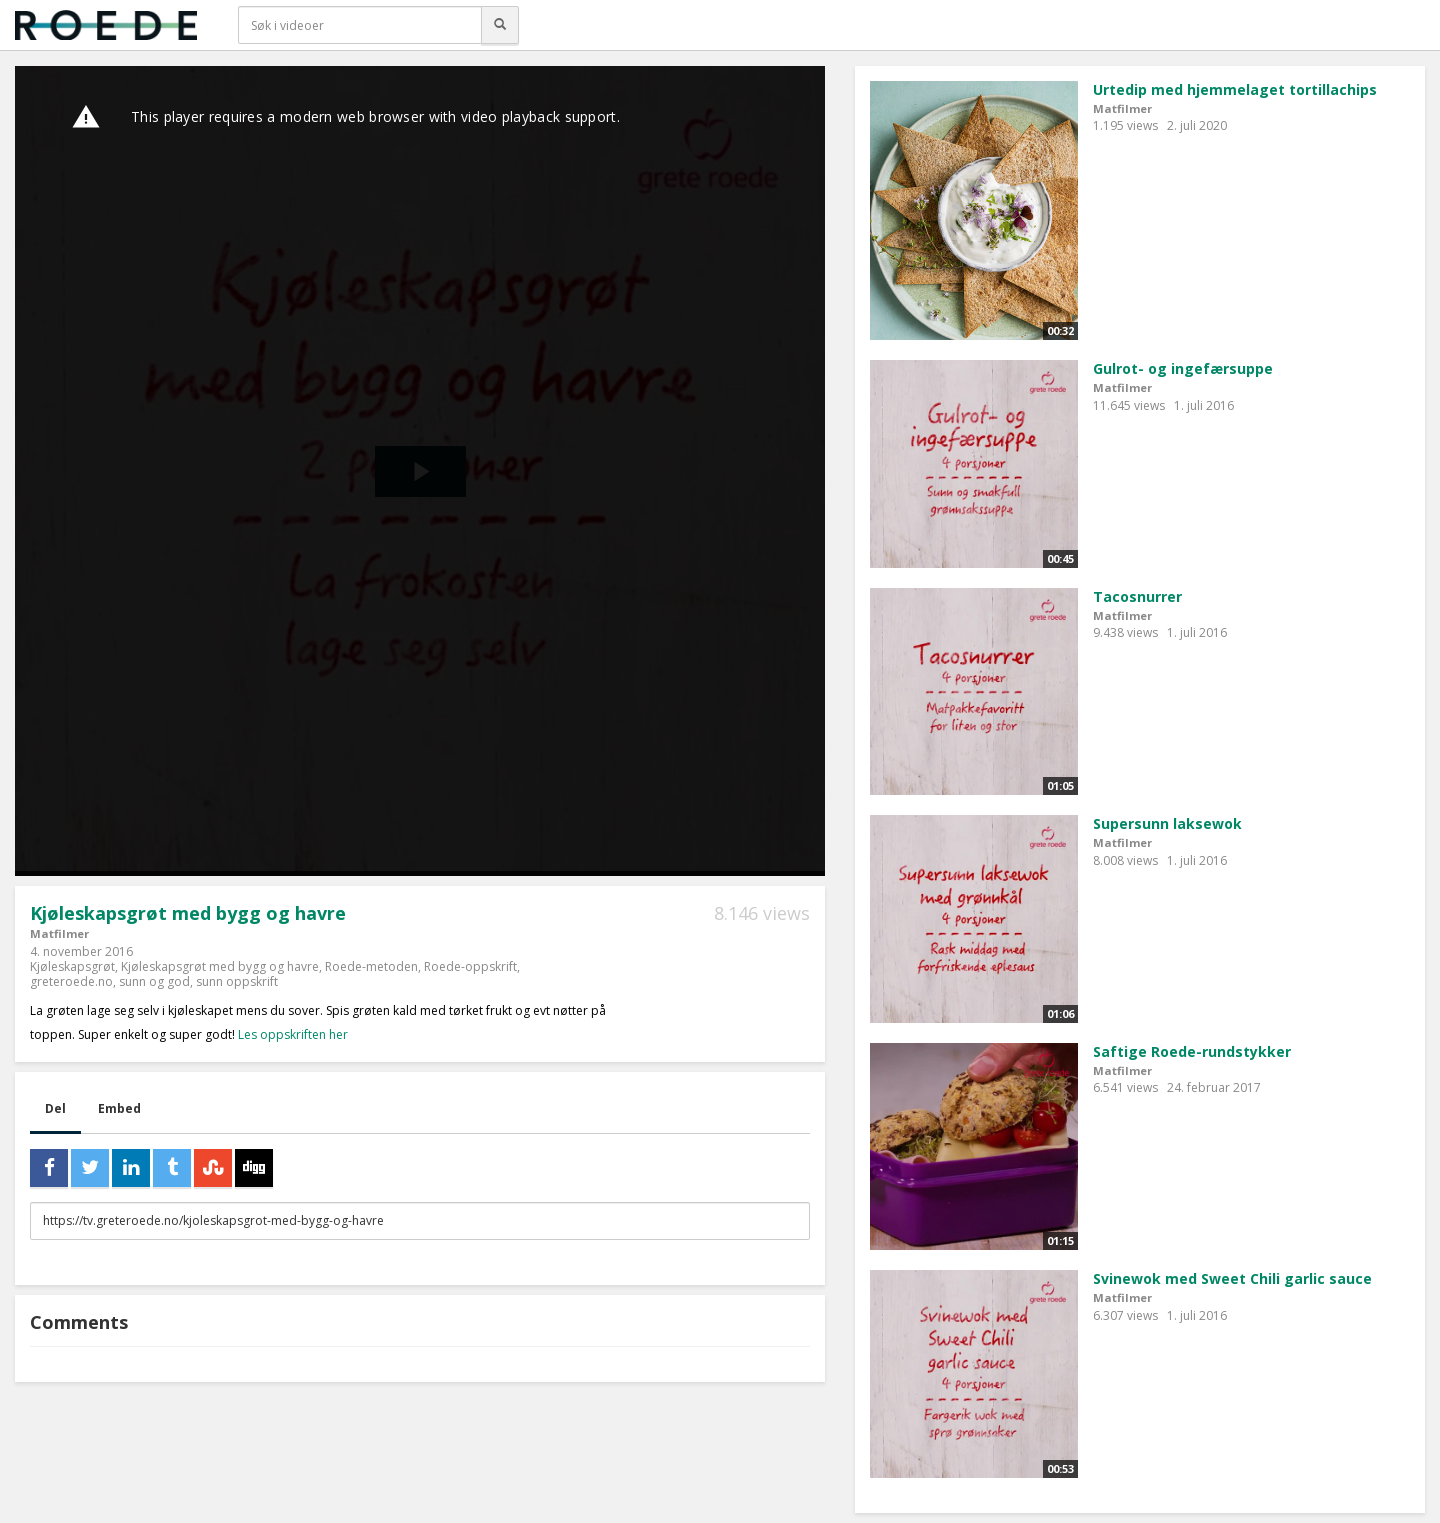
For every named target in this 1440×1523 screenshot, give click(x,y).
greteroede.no (71, 981)
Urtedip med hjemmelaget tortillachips (1235, 89)
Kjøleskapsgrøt (72, 966)
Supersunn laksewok (1167, 823)
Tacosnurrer (1137, 596)
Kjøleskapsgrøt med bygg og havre (220, 966)
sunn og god (154, 981)
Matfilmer (59, 933)
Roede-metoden (371, 966)
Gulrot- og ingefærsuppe (1183, 368)
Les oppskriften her (293, 1034)
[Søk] (500, 25)
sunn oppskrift (237, 981)
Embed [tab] (119, 1108)
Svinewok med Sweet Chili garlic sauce (1232, 1278)
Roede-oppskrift (470, 966)
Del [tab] (55, 1108)
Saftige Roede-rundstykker (1192, 1051)
